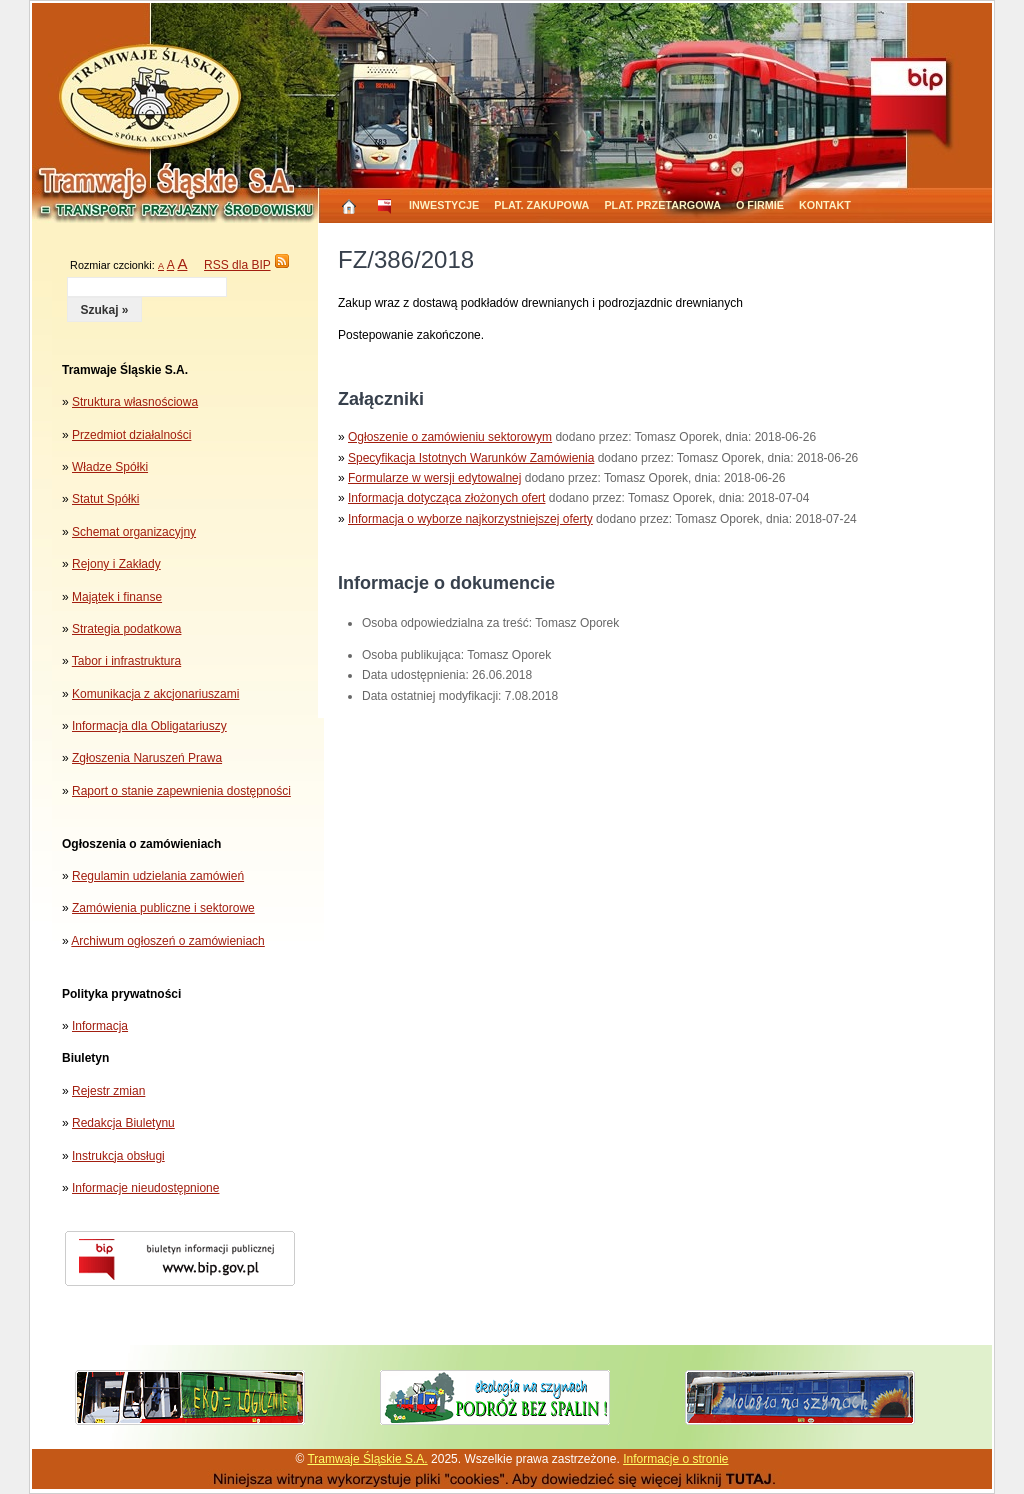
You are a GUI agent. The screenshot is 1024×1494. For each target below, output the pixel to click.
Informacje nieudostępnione (145, 1188)
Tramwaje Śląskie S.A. (367, 1459)
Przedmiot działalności (131, 435)
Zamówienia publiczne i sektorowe (163, 908)
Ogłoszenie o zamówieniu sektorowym (450, 437)
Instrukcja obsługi (118, 1156)
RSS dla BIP (237, 265)
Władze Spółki (110, 467)
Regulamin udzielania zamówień (158, 876)
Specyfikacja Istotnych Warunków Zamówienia (471, 458)
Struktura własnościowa (135, 402)
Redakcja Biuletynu (123, 1123)
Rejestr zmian (108, 1091)
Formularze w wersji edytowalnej (434, 478)
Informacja (100, 1026)
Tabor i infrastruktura (126, 661)
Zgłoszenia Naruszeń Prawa (147, 758)
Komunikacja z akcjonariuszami (155, 694)
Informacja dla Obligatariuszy (149, 726)
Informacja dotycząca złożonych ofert (446, 498)
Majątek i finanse (117, 597)
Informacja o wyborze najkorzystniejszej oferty (470, 519)
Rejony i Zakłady (116, 564)
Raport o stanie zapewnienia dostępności (181, 791)
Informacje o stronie (675, 1459)
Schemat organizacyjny (134, 532)
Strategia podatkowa (126, 629)
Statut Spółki (105, 499)
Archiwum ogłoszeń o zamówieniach (167, 941)
